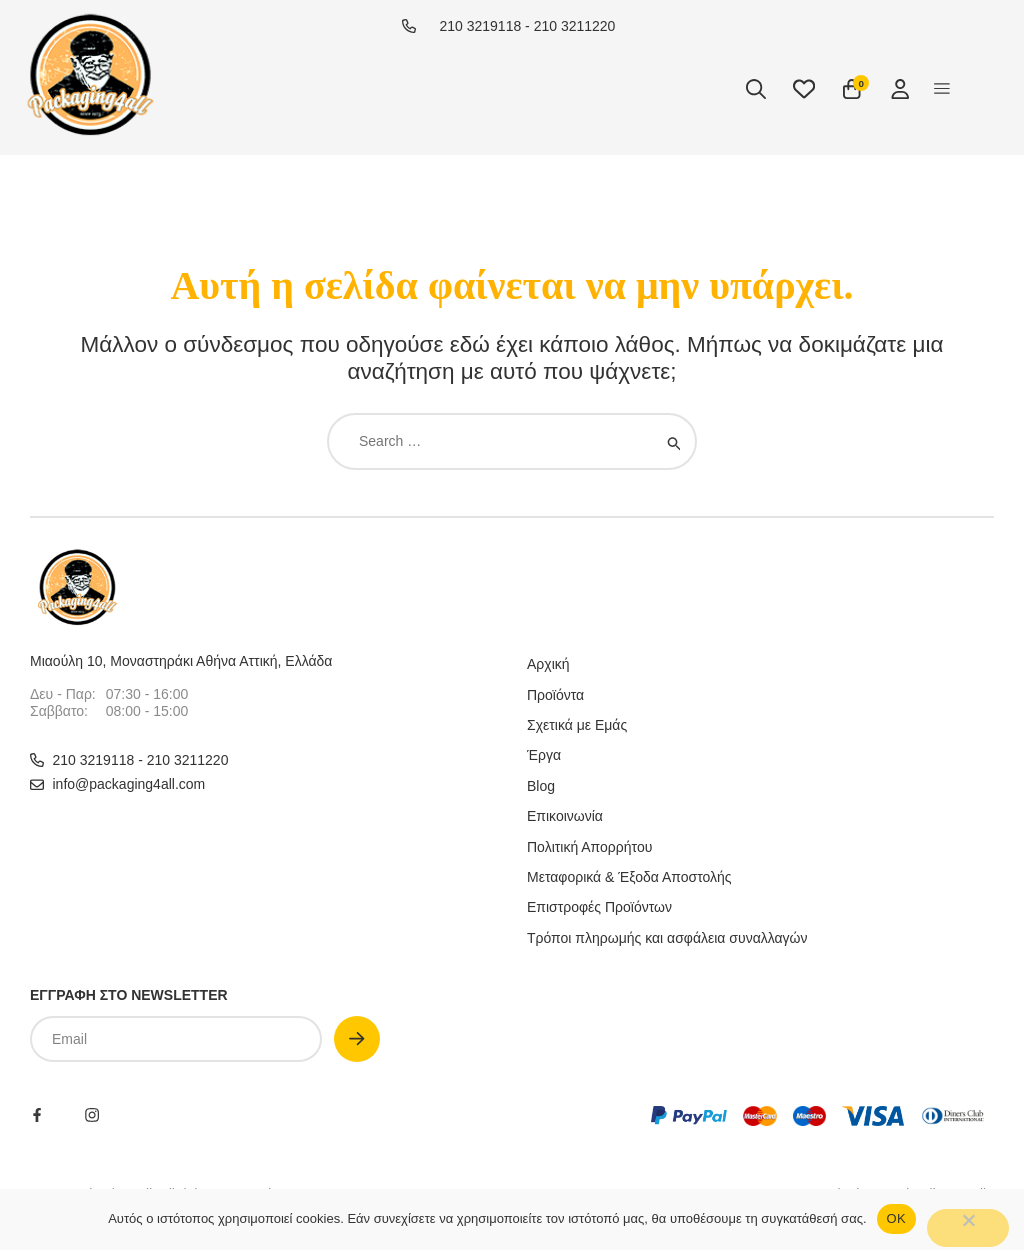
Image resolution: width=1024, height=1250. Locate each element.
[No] (968, 1228)
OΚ (896, 1218)
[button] (941, 88)
